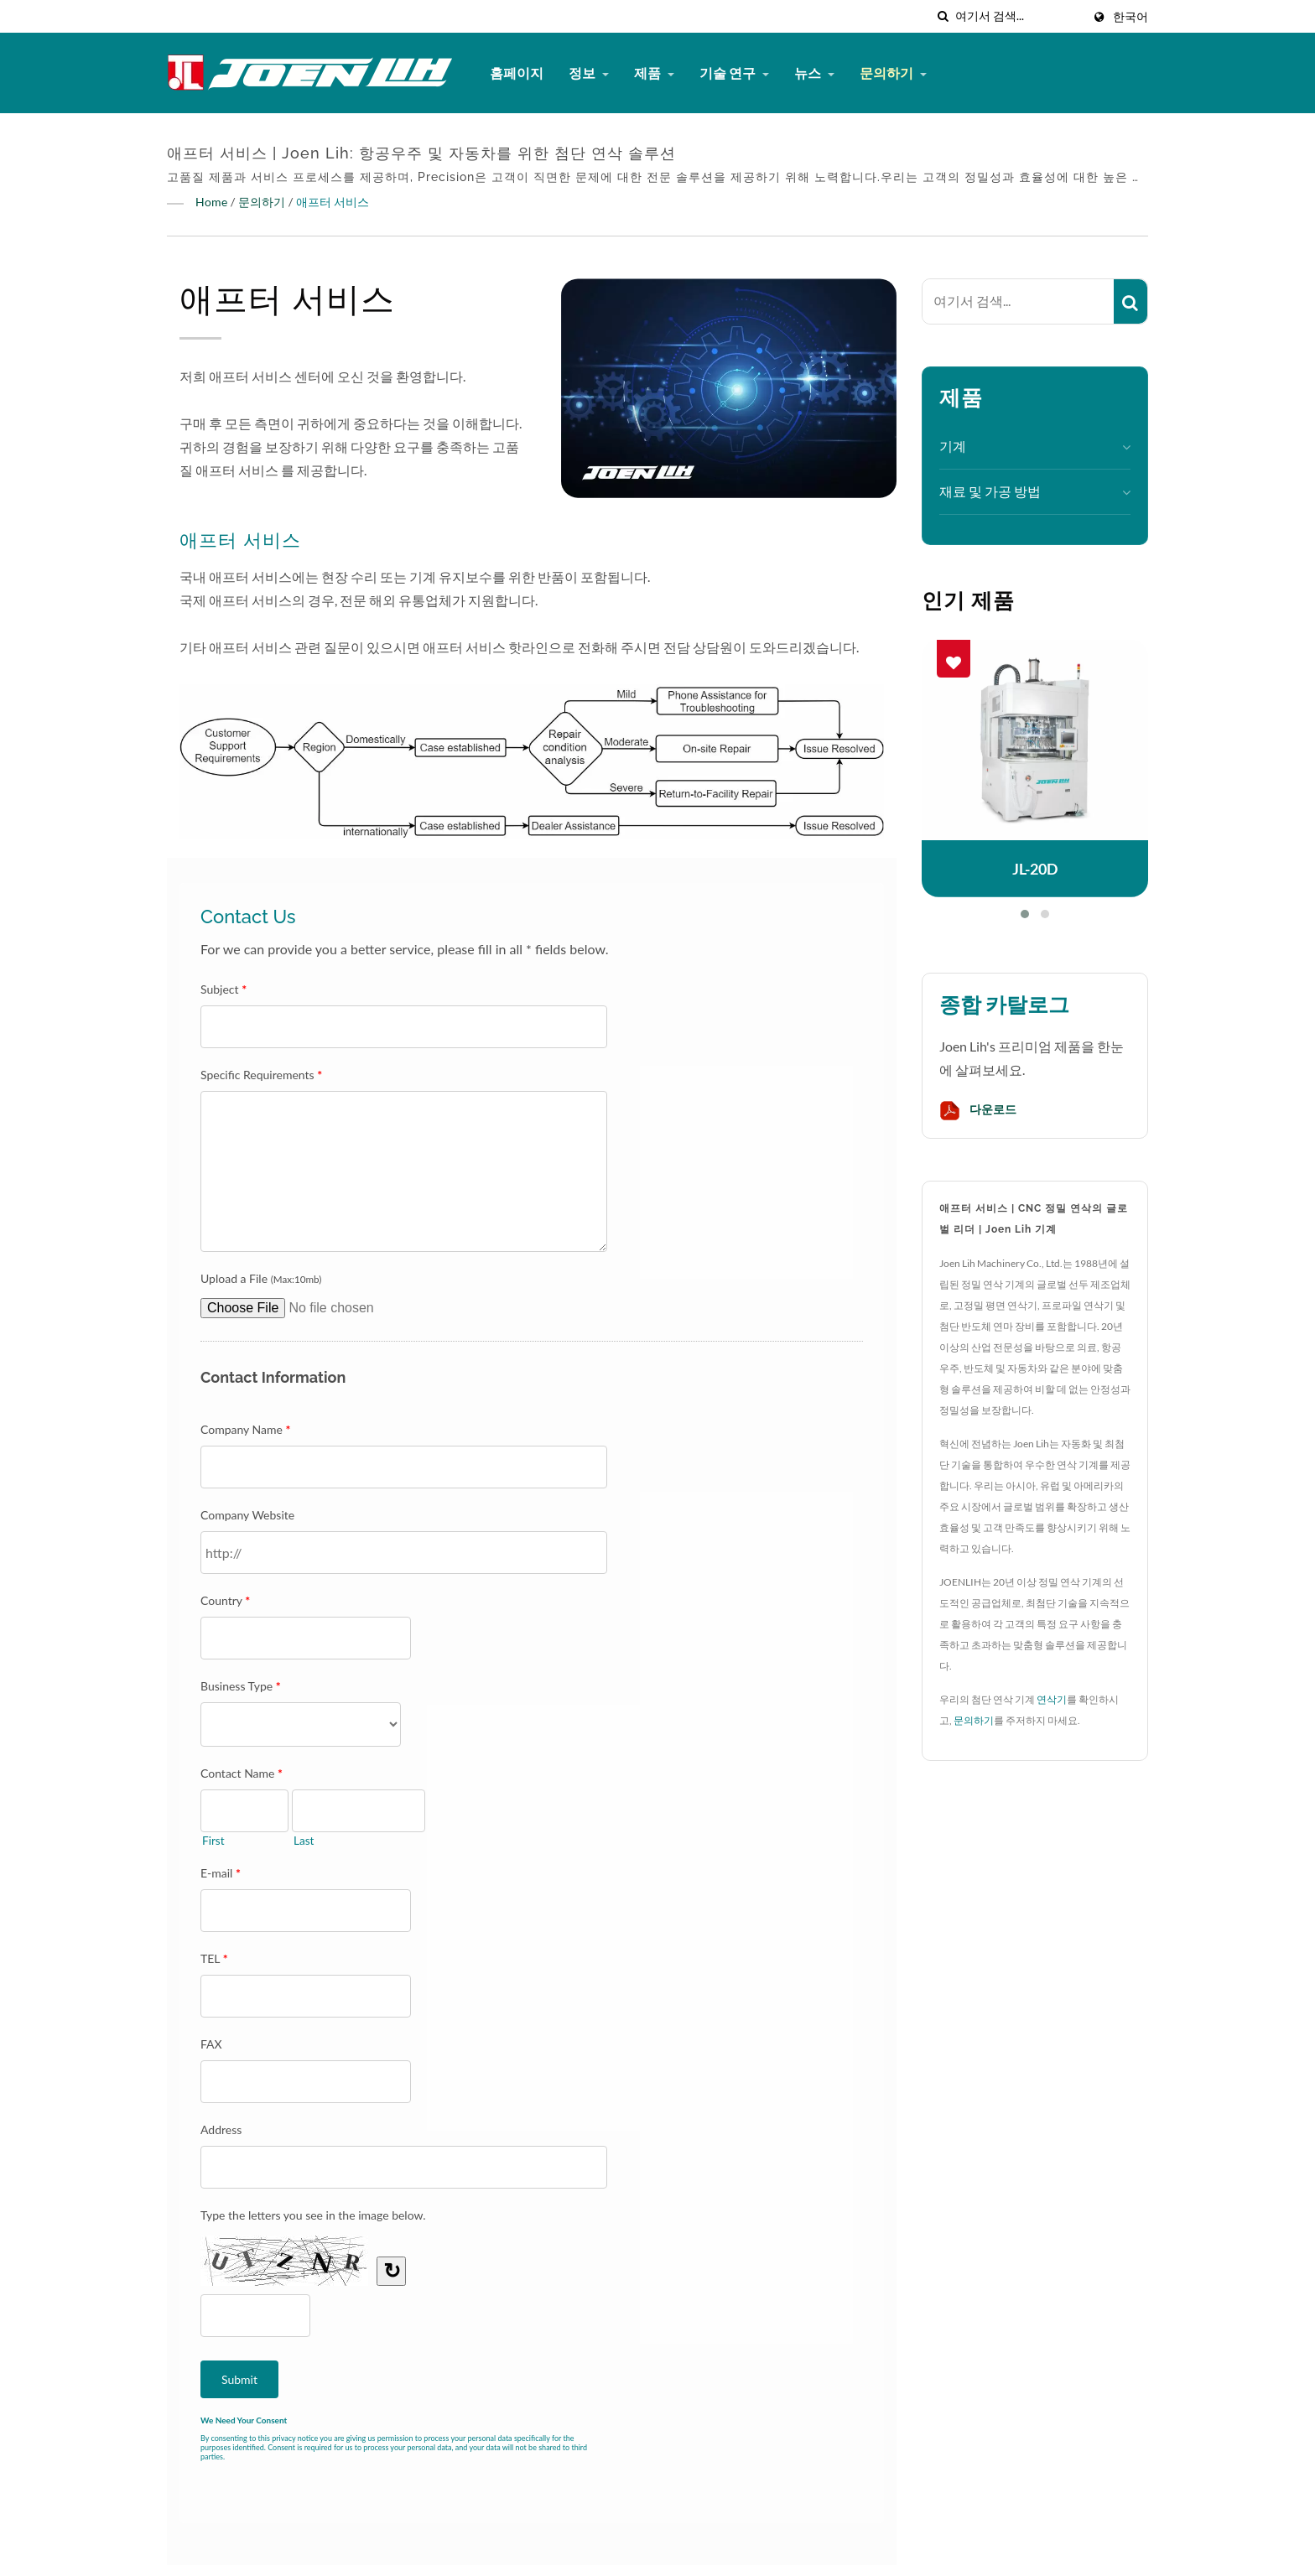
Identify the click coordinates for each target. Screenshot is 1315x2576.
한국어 (1130, 16)
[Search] (1018, 16)
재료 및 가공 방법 (990, 491)
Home (211, 202)
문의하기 (893, 72)
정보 (589, 72)
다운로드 (977, 1110)
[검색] (942, 16)
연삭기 (1052, 1699)
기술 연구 (734, 72)
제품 (654, 72)
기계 (952, 446)
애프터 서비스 (332, 202)
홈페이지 (516, 72)
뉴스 (814, 72)
